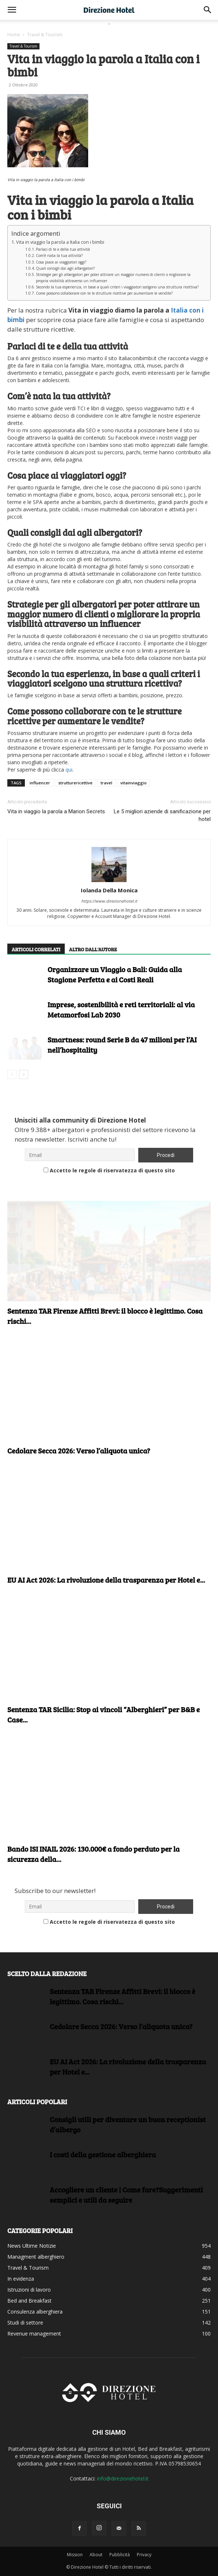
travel (106, 782)
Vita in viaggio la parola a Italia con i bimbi (60, 242)
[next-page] (23, 1074)
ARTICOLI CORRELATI (36, 949)
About (96, 2554)
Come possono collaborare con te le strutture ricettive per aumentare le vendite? (104, 293)
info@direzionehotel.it (123, 2478)
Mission (75, 2554)
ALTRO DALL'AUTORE (93, 949)
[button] (11, 10)
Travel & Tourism (45, 34)
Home (13, 34)
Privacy (144, 2554)
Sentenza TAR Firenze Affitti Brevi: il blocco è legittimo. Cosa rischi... (122, 1996)
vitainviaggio (133, 782)
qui (68, 769)
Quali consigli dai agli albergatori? (65, 268)
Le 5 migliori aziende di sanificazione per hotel (162, 815)
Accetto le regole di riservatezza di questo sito (109, 1170)
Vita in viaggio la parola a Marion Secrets (56, 811)
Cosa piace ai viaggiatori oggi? (61, 262)
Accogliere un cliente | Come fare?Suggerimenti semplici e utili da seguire (126, 2194)
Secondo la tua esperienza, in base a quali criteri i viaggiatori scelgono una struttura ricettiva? (117, 287)
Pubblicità (119, 2554)
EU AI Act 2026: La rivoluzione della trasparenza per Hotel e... (106, 1580)
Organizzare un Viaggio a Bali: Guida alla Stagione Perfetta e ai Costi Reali (115, 974)
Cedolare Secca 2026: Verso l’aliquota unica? (78, 1450)
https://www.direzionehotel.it (109, 901)
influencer (40, 782)
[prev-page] (11, 1074)
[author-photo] (109, 864)
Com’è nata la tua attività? (59, 255)
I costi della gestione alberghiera (103, 2154)
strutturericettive (75, 782)
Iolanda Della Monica (109, 890)
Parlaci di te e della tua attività (63, 249)
